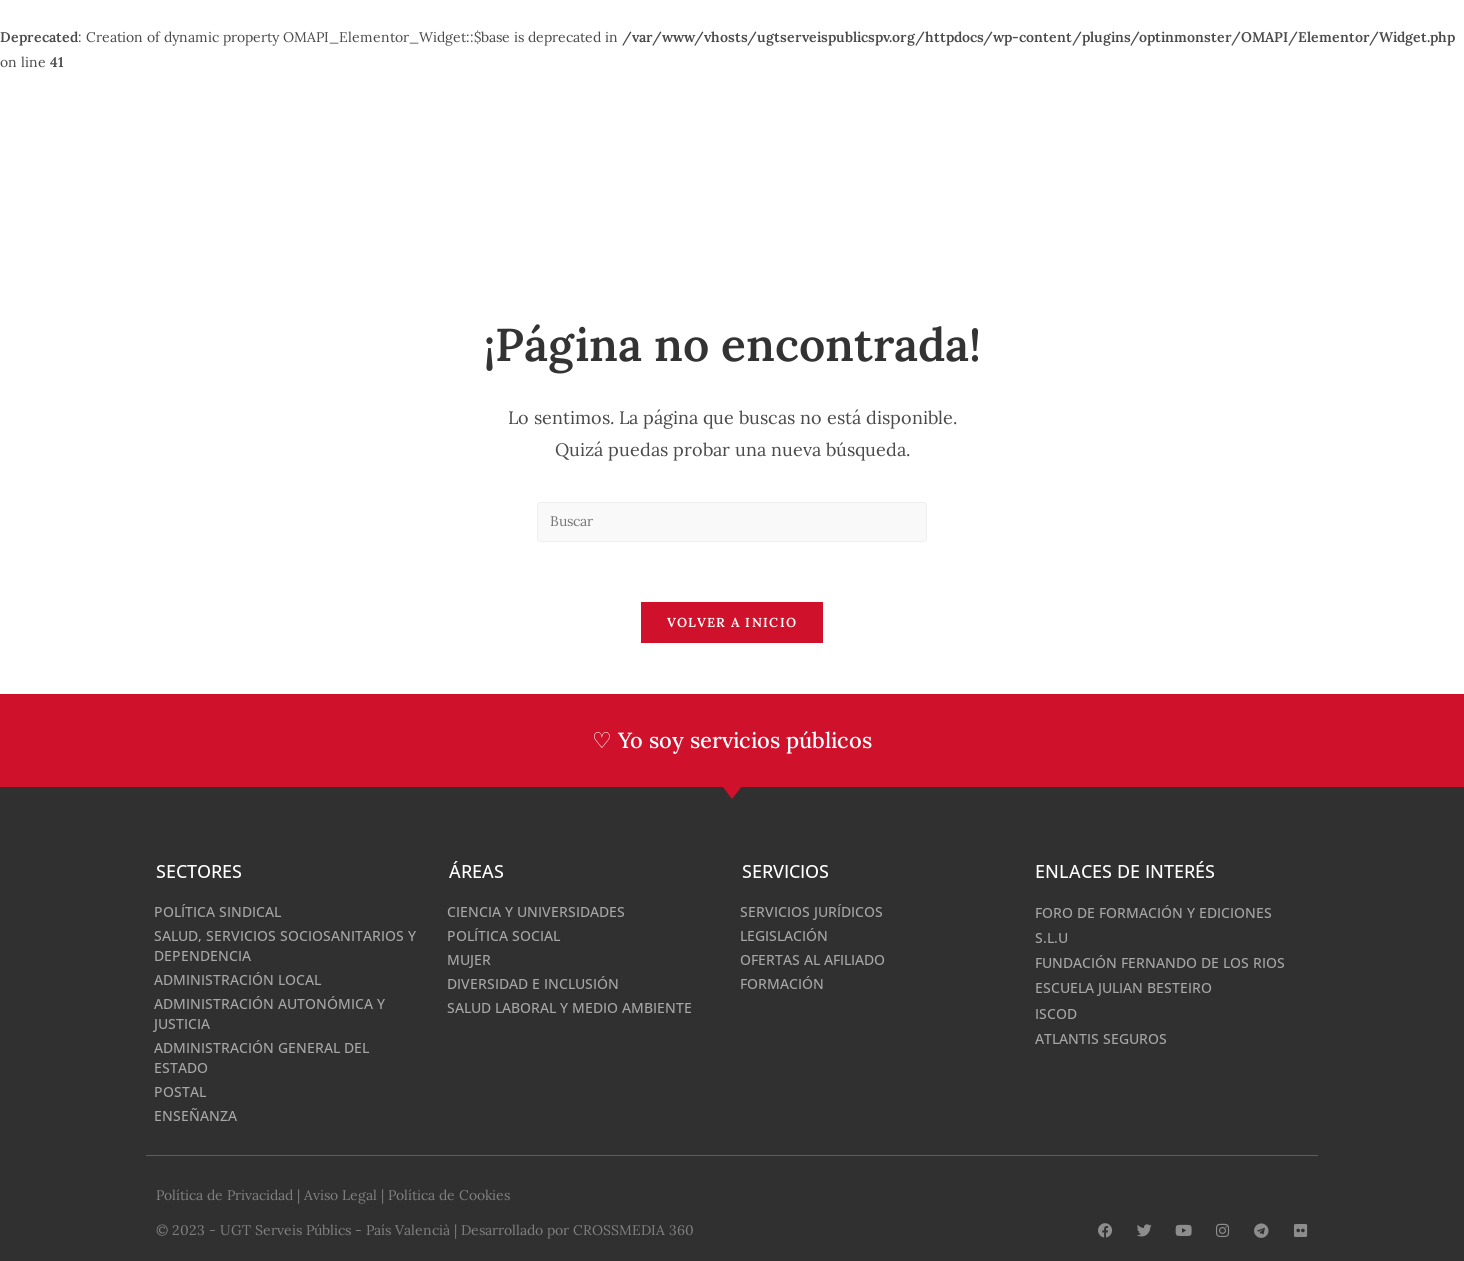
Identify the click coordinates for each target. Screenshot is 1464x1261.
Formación (782, 983)
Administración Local (237, 979)
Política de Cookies (449, 1194)
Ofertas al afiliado (812, 959)
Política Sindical (217, 911)
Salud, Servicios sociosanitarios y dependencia (285, 945)
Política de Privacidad (224, 1194)
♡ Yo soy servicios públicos (732, 741)
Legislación (784, 935)
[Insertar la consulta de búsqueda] (732, 522)
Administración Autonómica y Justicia (269, 1013)
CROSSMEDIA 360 (633, 1228)
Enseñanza (195, 1115)
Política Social (503, 935)
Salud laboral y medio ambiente (569, 1007)
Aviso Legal (340, 1194)
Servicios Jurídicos (811, 911)
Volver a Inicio (732, 623)
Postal (180, 1091)
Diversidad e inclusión (533, 983)
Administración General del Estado (261, 1057)
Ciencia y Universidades (536, 911)
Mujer (469, 959)
